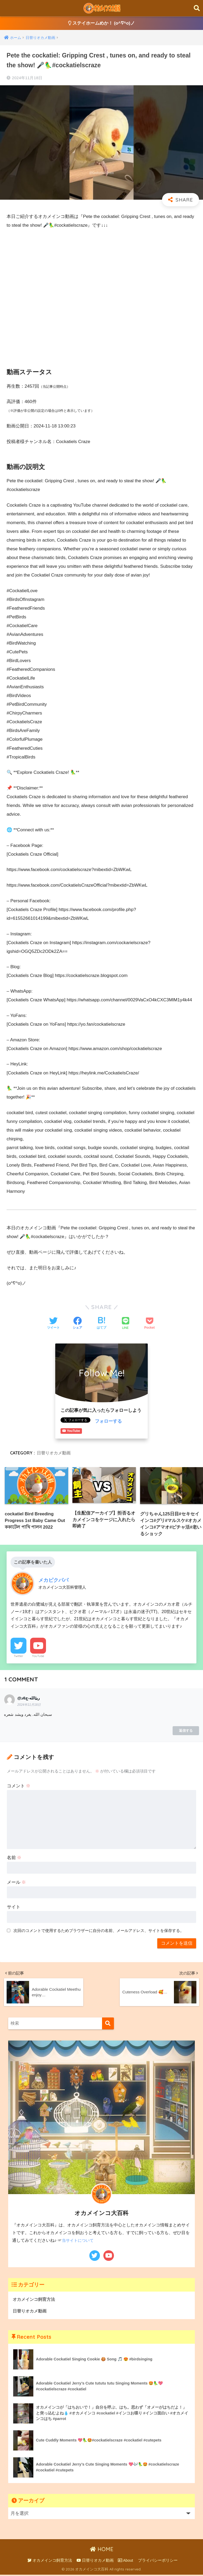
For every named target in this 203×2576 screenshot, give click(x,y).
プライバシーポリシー (158, 2562)
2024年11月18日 (29, 1706)
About (125, 2562)
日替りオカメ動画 (54, 1453)
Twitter (18, 1657)
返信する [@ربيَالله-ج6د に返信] (186, 1732)
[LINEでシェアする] (125, 1324)
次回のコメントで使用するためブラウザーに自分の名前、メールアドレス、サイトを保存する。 (98, 1931)
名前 (14, 1858)
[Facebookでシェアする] (77, 1324)
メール (16, 1883)
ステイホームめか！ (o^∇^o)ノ (101, 23)
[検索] (108, 2024)
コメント (19, 1787)
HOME (101, 2550)
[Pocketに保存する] (149, 1324)
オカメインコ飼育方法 (35, 2300)
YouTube (38, 1657)
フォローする (108, 1421)
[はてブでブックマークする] (101, 1324)
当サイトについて (79, 2241)
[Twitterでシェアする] (53, 1324)
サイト (13, 1908)
